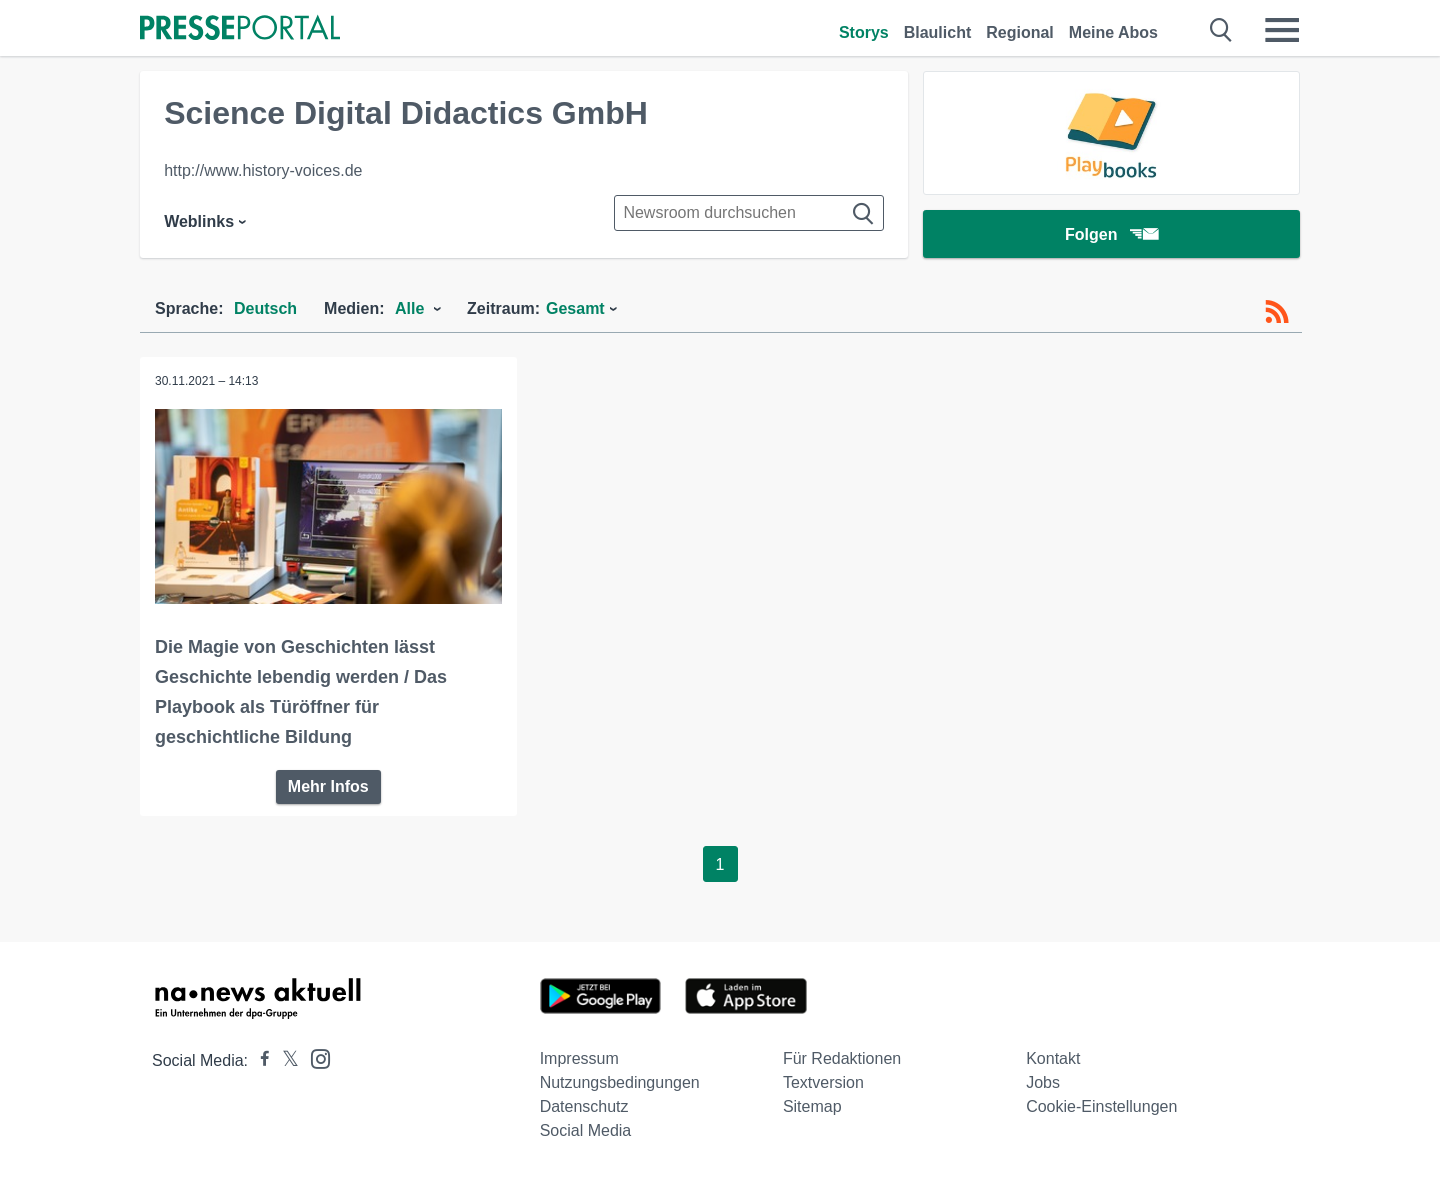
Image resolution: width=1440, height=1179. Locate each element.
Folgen (1111, 234)
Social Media (586, 1130)
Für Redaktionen (842, 1058)
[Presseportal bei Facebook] (259, 1060)
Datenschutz (584, 1106)
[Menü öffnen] (1282, 30)
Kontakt (1053, 1058)
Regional (1020, 32)
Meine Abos (1113, 32)
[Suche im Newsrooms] (749, 213)
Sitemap (812, 1106)
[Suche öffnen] (1221, 30)
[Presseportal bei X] (284, 1060)
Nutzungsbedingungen (620, 1082)
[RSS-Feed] (1277, 312)
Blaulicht (938, 32)
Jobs (1043, 1082)
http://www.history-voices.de (263, 170)
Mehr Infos (328, 786)
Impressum (579, 1058)
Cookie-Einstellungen (1101, 1106)
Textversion (823, 1082)
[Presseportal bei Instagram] (314, 1057)
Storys (864, 32)
